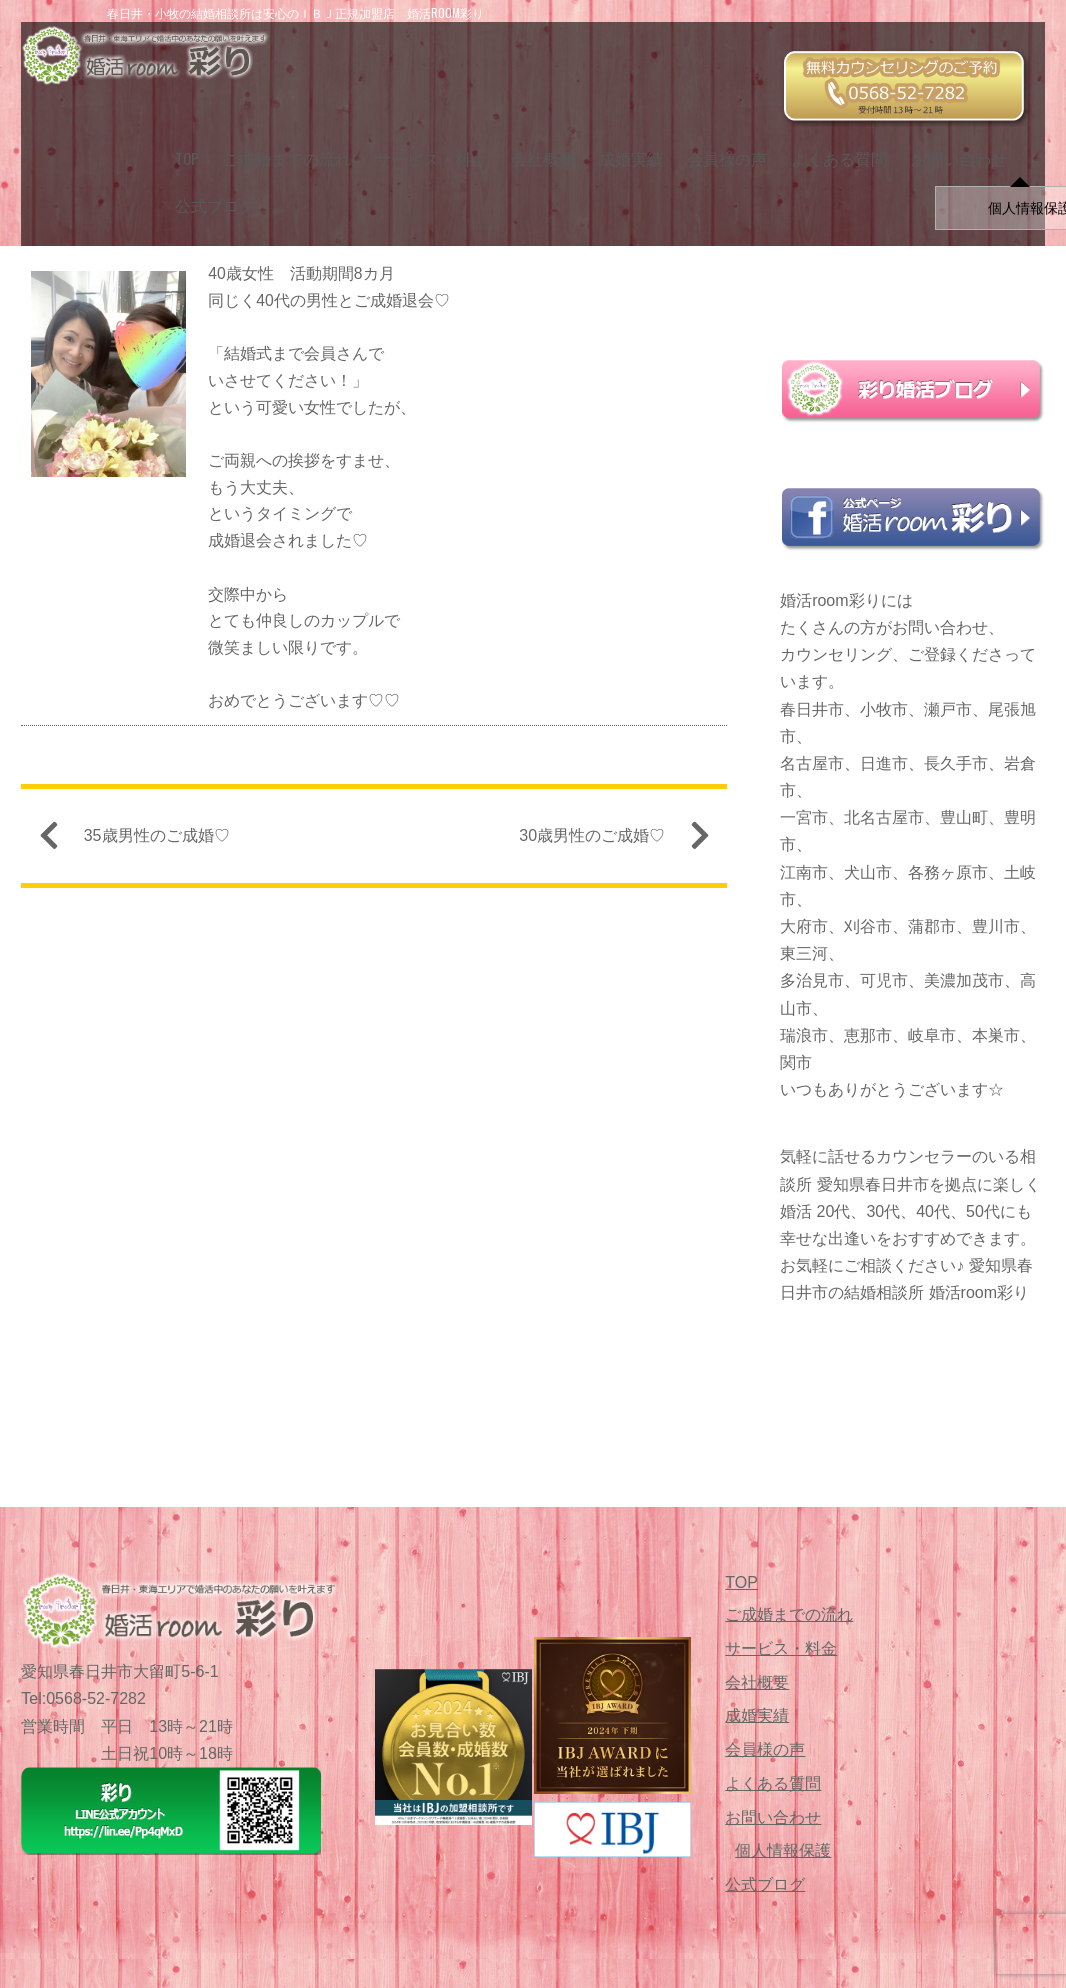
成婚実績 (621, 141)
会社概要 (533, 141)
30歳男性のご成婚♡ (606, 843)
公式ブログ (204, 188)
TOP (176, 141)
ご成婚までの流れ (277, 141)
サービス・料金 (421, 141)
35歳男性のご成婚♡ (143, 843)
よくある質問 (829, 141)
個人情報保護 (783, 1850)
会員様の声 (717, 141)
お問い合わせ (949, 141)
